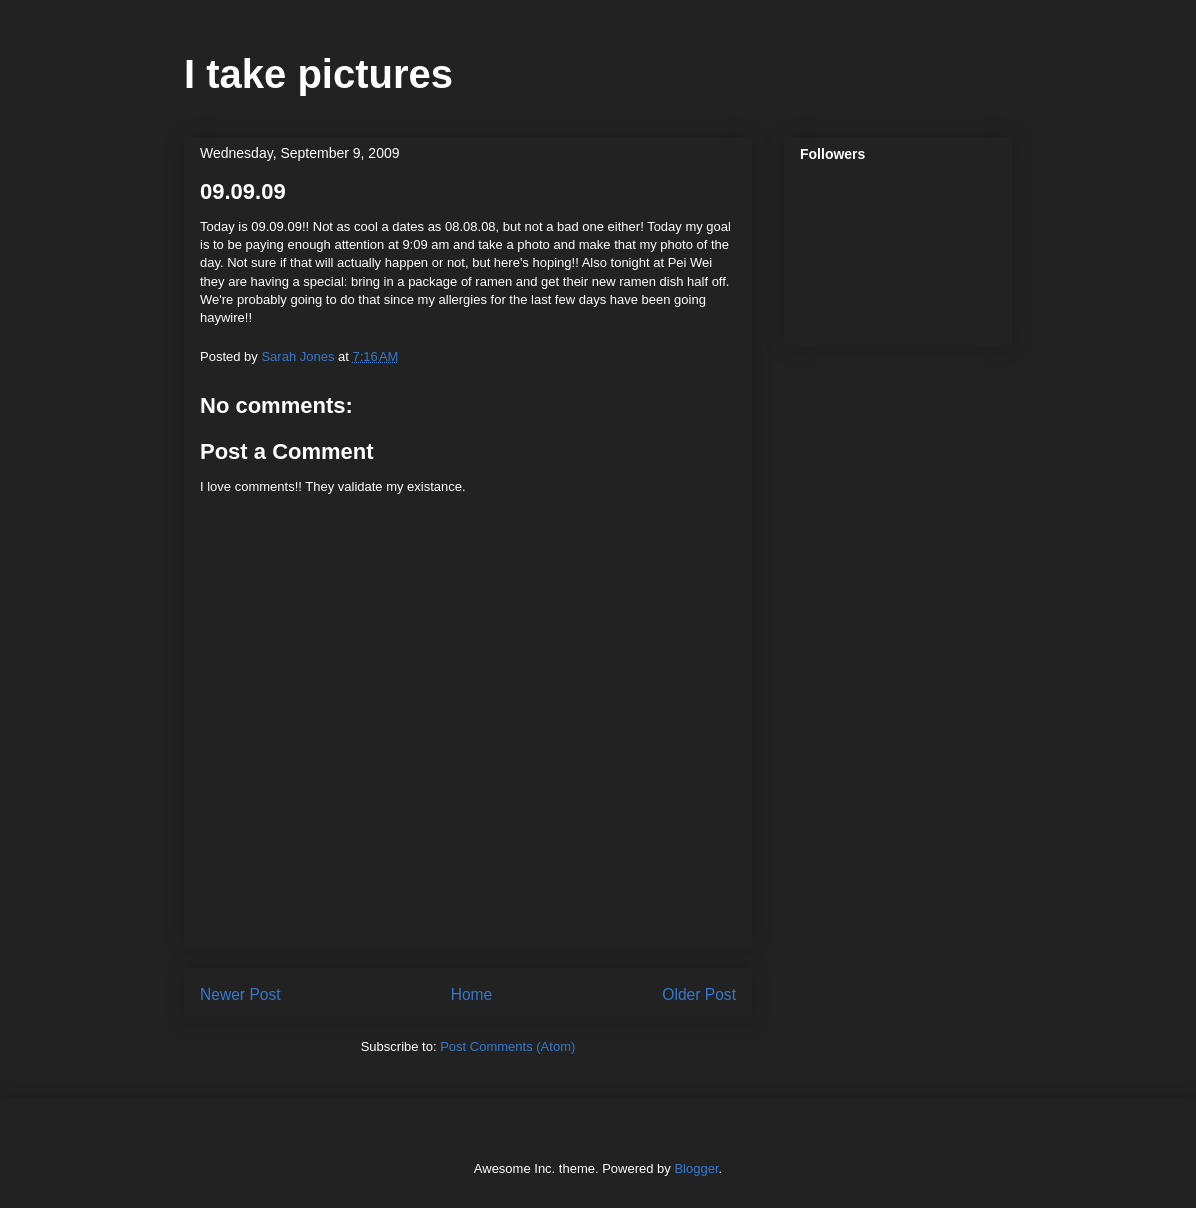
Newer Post (240, 994)
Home (472, 994)
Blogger (696, 1168)
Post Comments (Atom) (507, 1046)
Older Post (699, 994)
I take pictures (318, 74)
